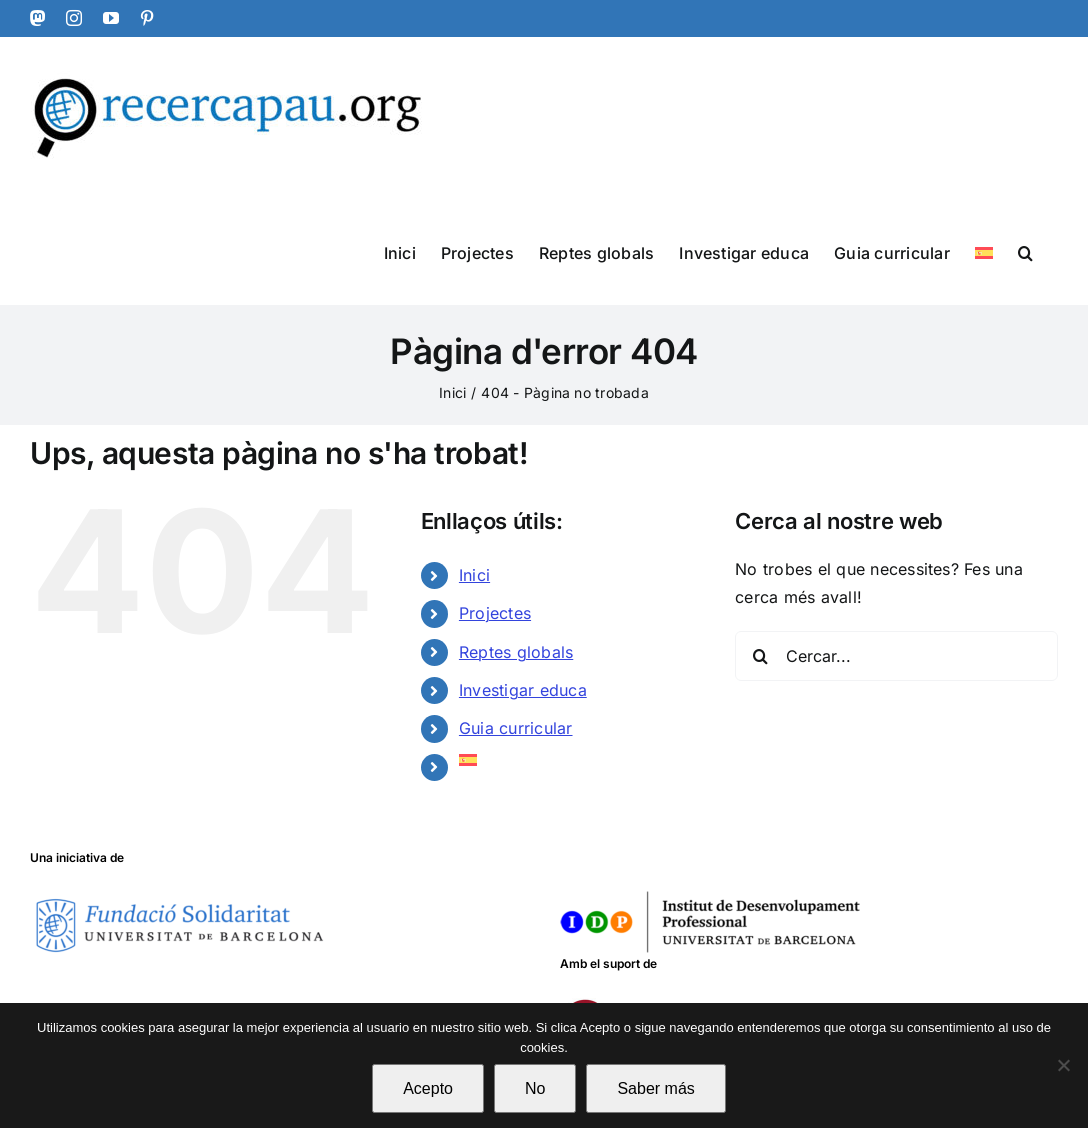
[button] (1025, 251)
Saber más (655, 1088)
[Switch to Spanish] (984, 251)
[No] (1063, 1065)
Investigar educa (523, 690)
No (535, 1088)
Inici (474, 575)
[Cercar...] (896, 656)
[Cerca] (760, 656)
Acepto (428, 1088)
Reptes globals (516, 652)
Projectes (495, 613)
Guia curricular (516, 728)
